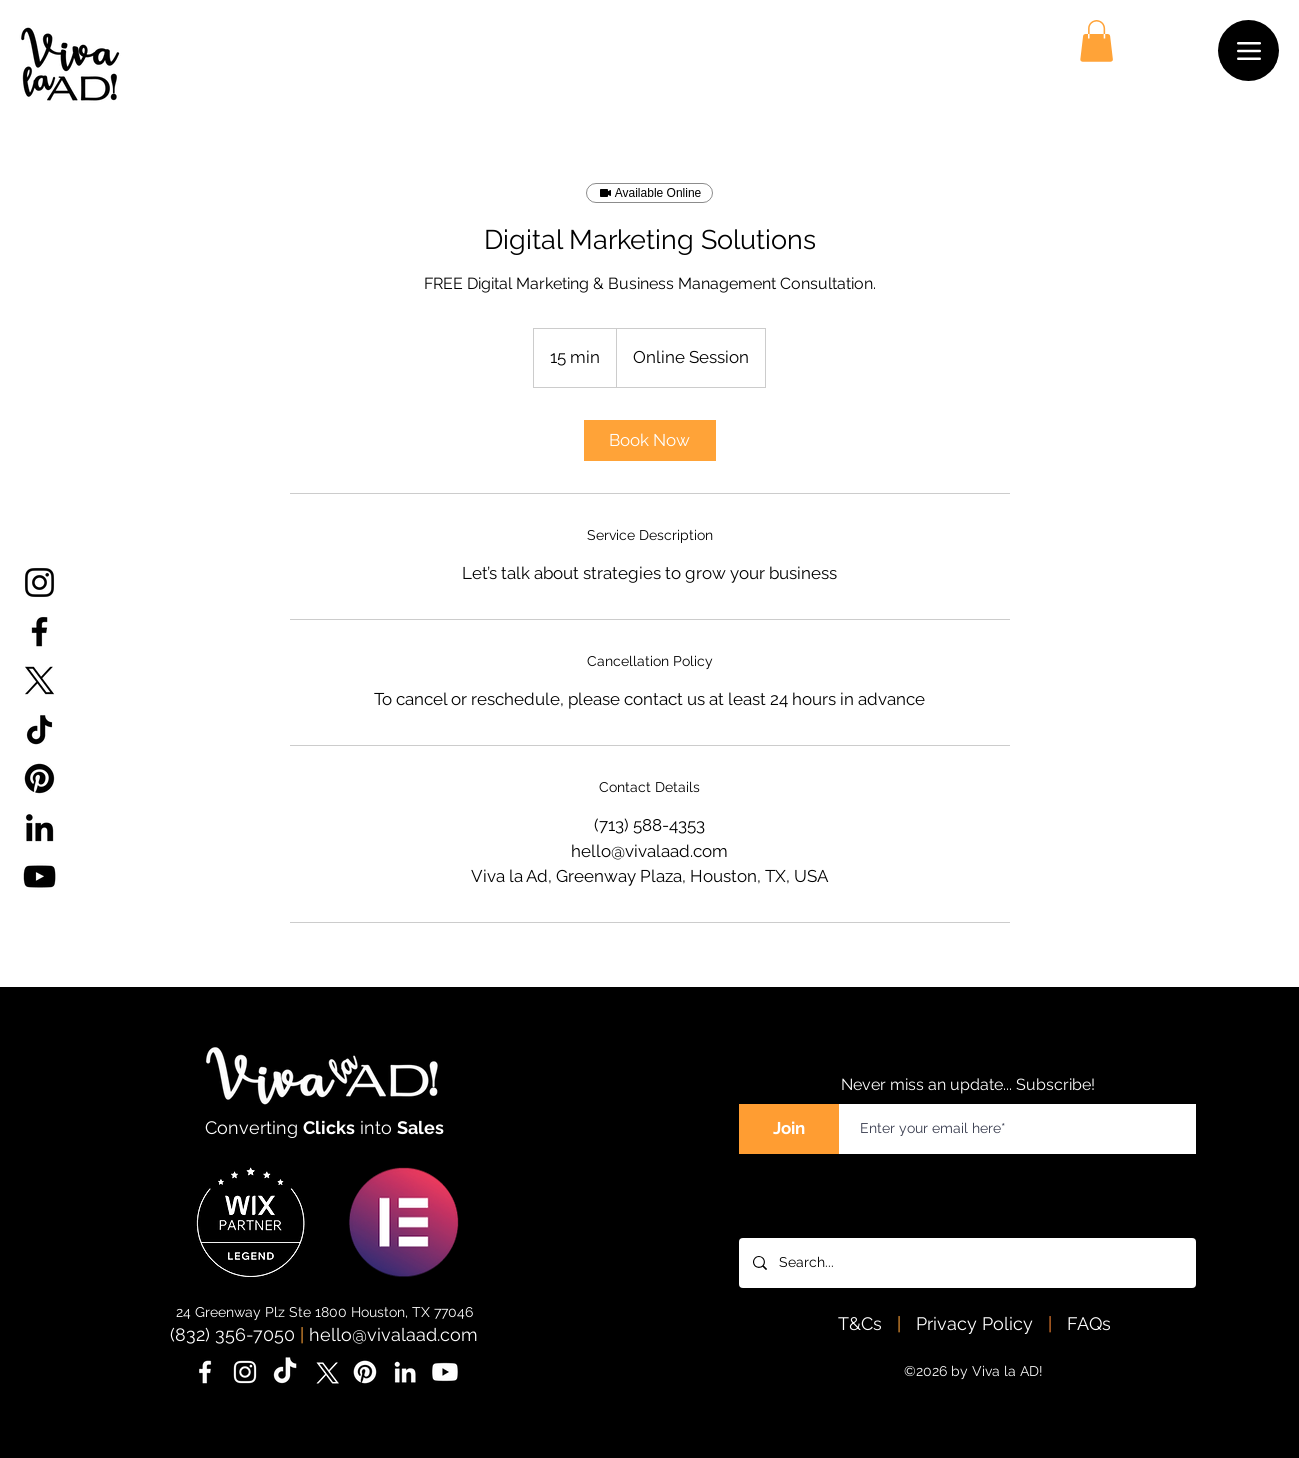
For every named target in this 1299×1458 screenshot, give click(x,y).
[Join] (789, 1129)
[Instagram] (39, 582)
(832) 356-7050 (232, 1334)
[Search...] (966, 1263)
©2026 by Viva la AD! (973, 1371)
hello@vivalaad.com (393, 1334)
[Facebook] (39, 631)
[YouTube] (39, 876)
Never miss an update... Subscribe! (968, 1084)
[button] (1096, 41)
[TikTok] (39, 729)
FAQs (1089, 1323)
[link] (650, 440)
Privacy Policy (977, 1323)
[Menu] (1248, 50)
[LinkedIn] (39, 827)
